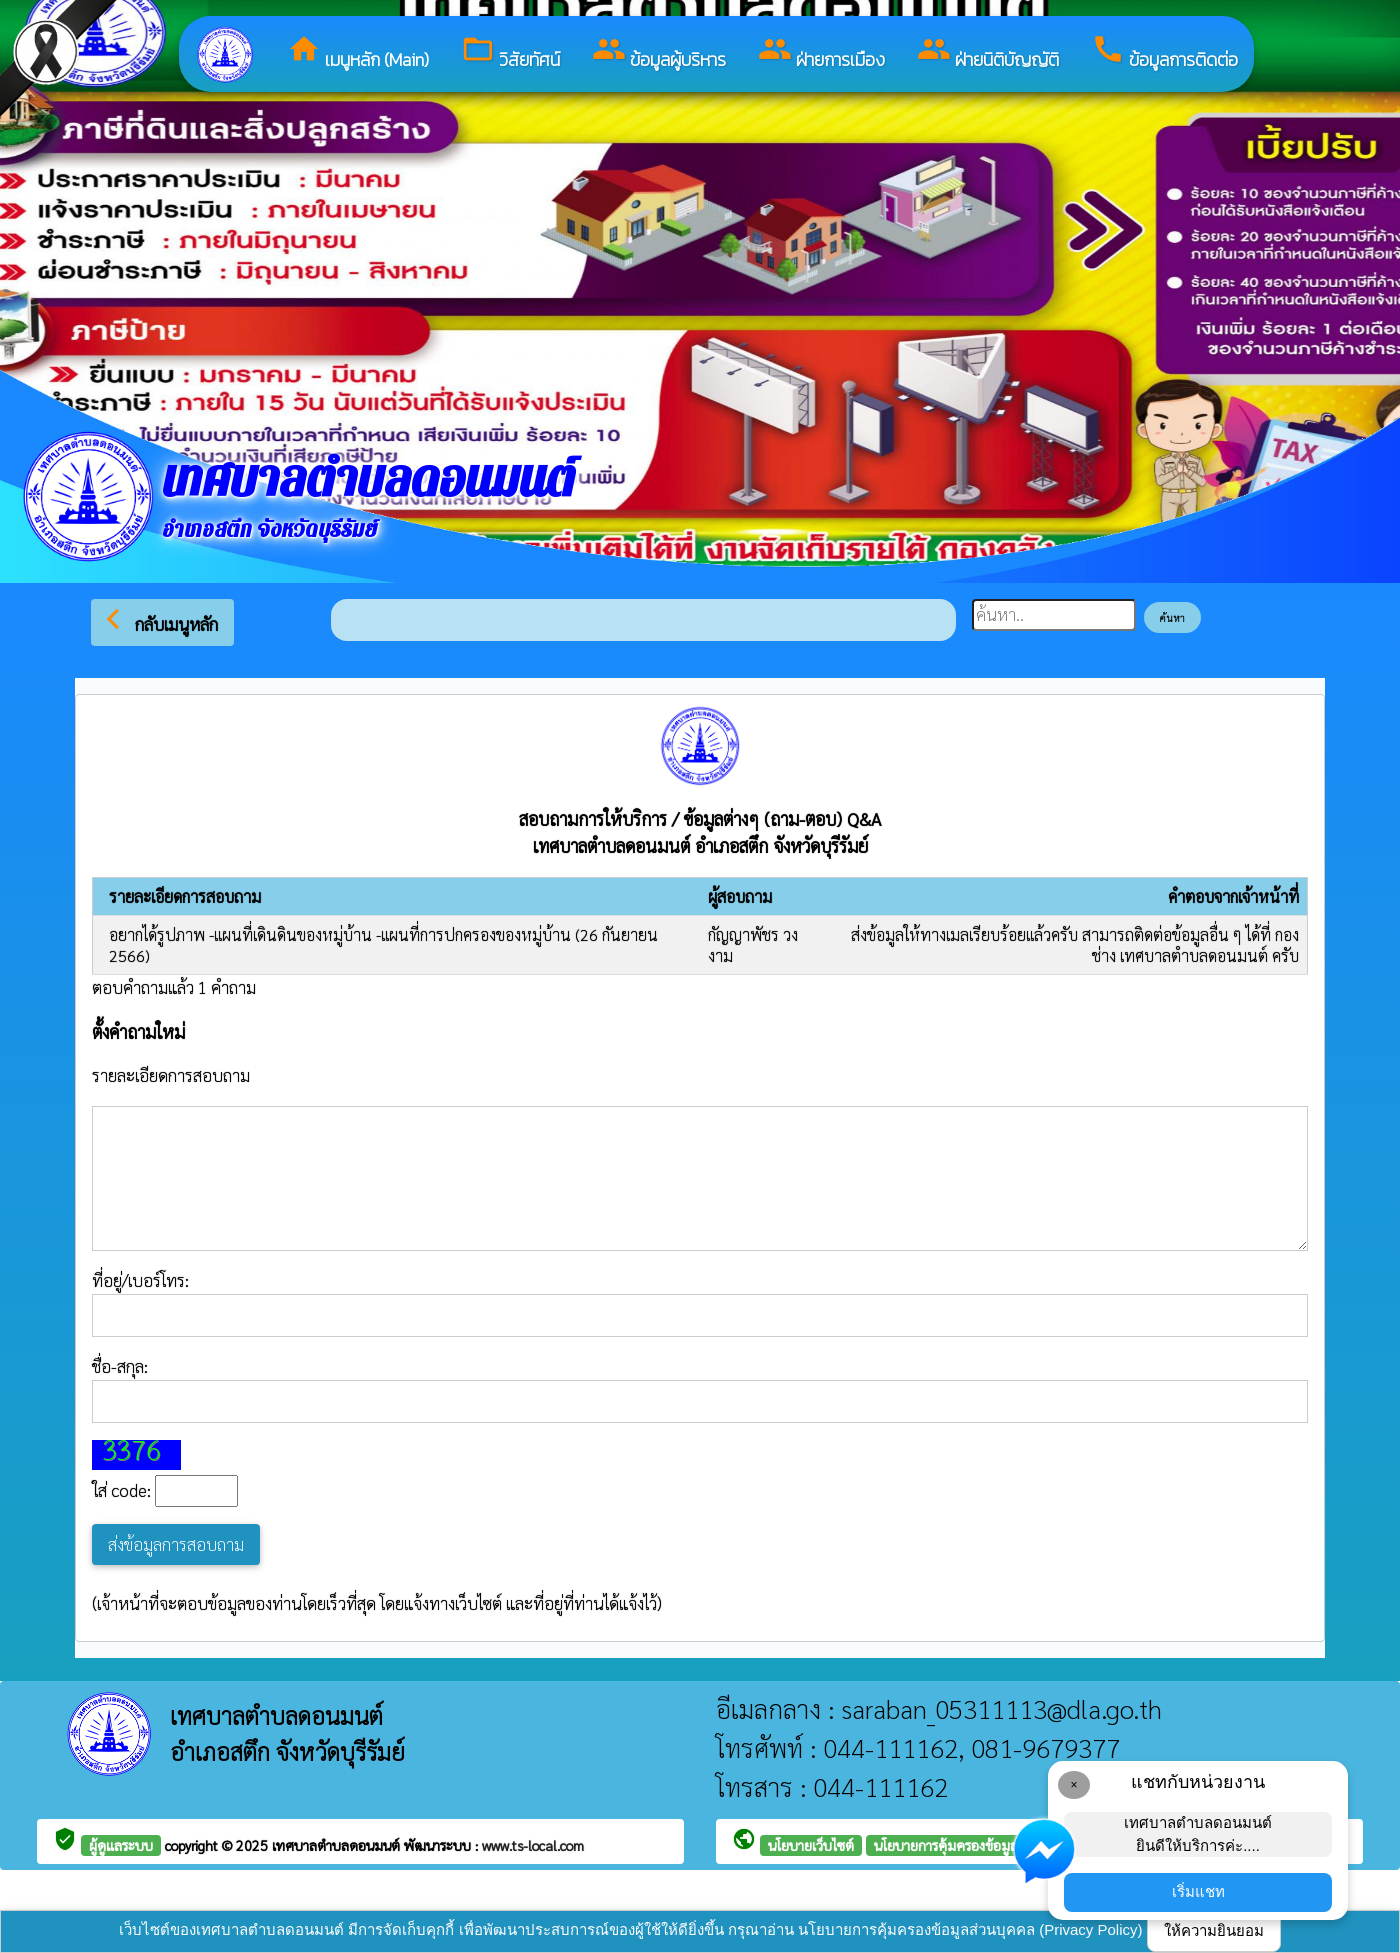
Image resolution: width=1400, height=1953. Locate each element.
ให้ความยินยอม (1214, 1930)
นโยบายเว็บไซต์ (811, 1845)
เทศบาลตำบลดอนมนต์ (338, 1845)
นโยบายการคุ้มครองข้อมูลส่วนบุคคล (975, 1845)
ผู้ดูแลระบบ (121, 1845)
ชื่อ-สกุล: (700, 1389)
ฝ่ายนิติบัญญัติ (988, 52)
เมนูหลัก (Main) (358, 52)
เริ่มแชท (1198, 1891)
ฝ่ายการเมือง (821, 52)
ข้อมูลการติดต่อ (1164, 52)
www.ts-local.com (533, 1845)
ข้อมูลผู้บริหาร (659, 52)
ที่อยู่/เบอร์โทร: (700, 1303)
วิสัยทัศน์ (510, 52)
